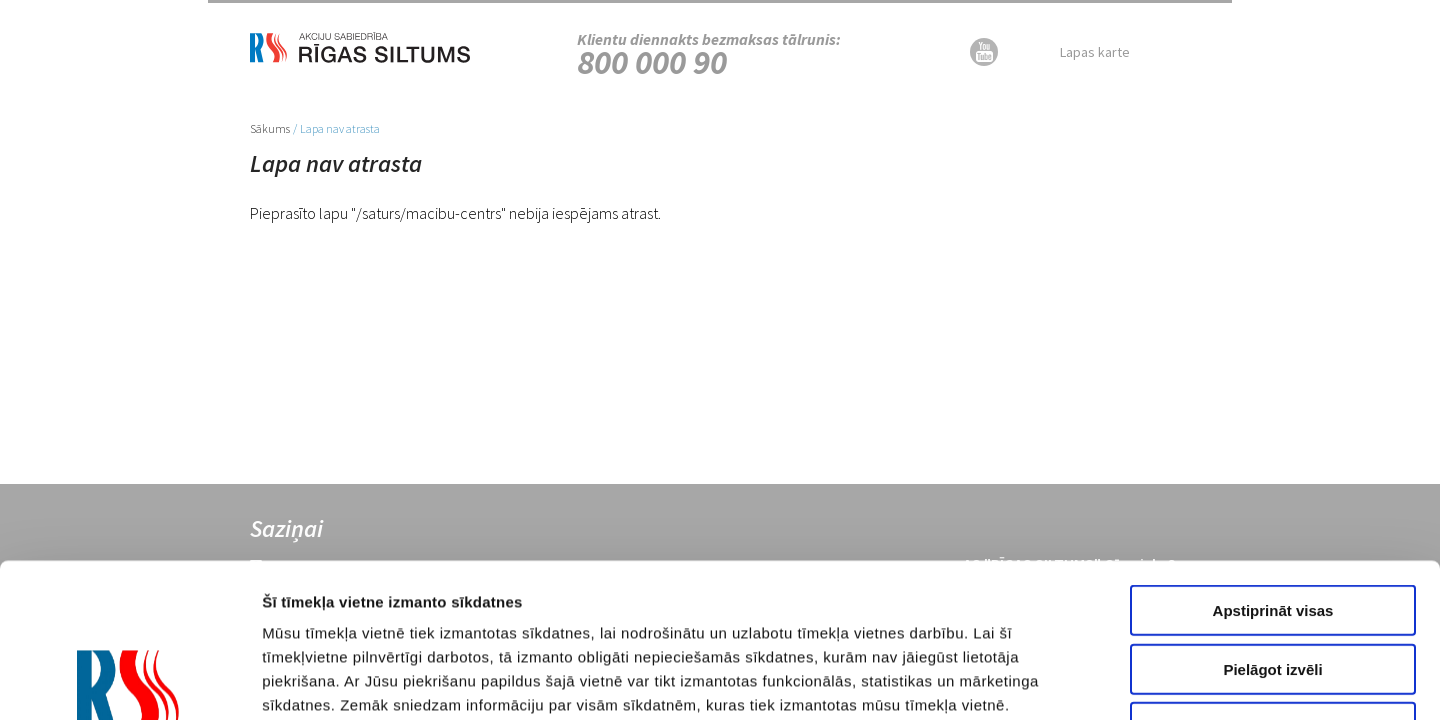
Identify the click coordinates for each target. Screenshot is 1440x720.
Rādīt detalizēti (1108, 680)
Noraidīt (1273, 573)
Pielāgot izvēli (1272, 515)
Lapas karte (1095, 52)
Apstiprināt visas (1273, 456)
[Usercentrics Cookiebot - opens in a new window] (129, 681)
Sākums (270, 128)
